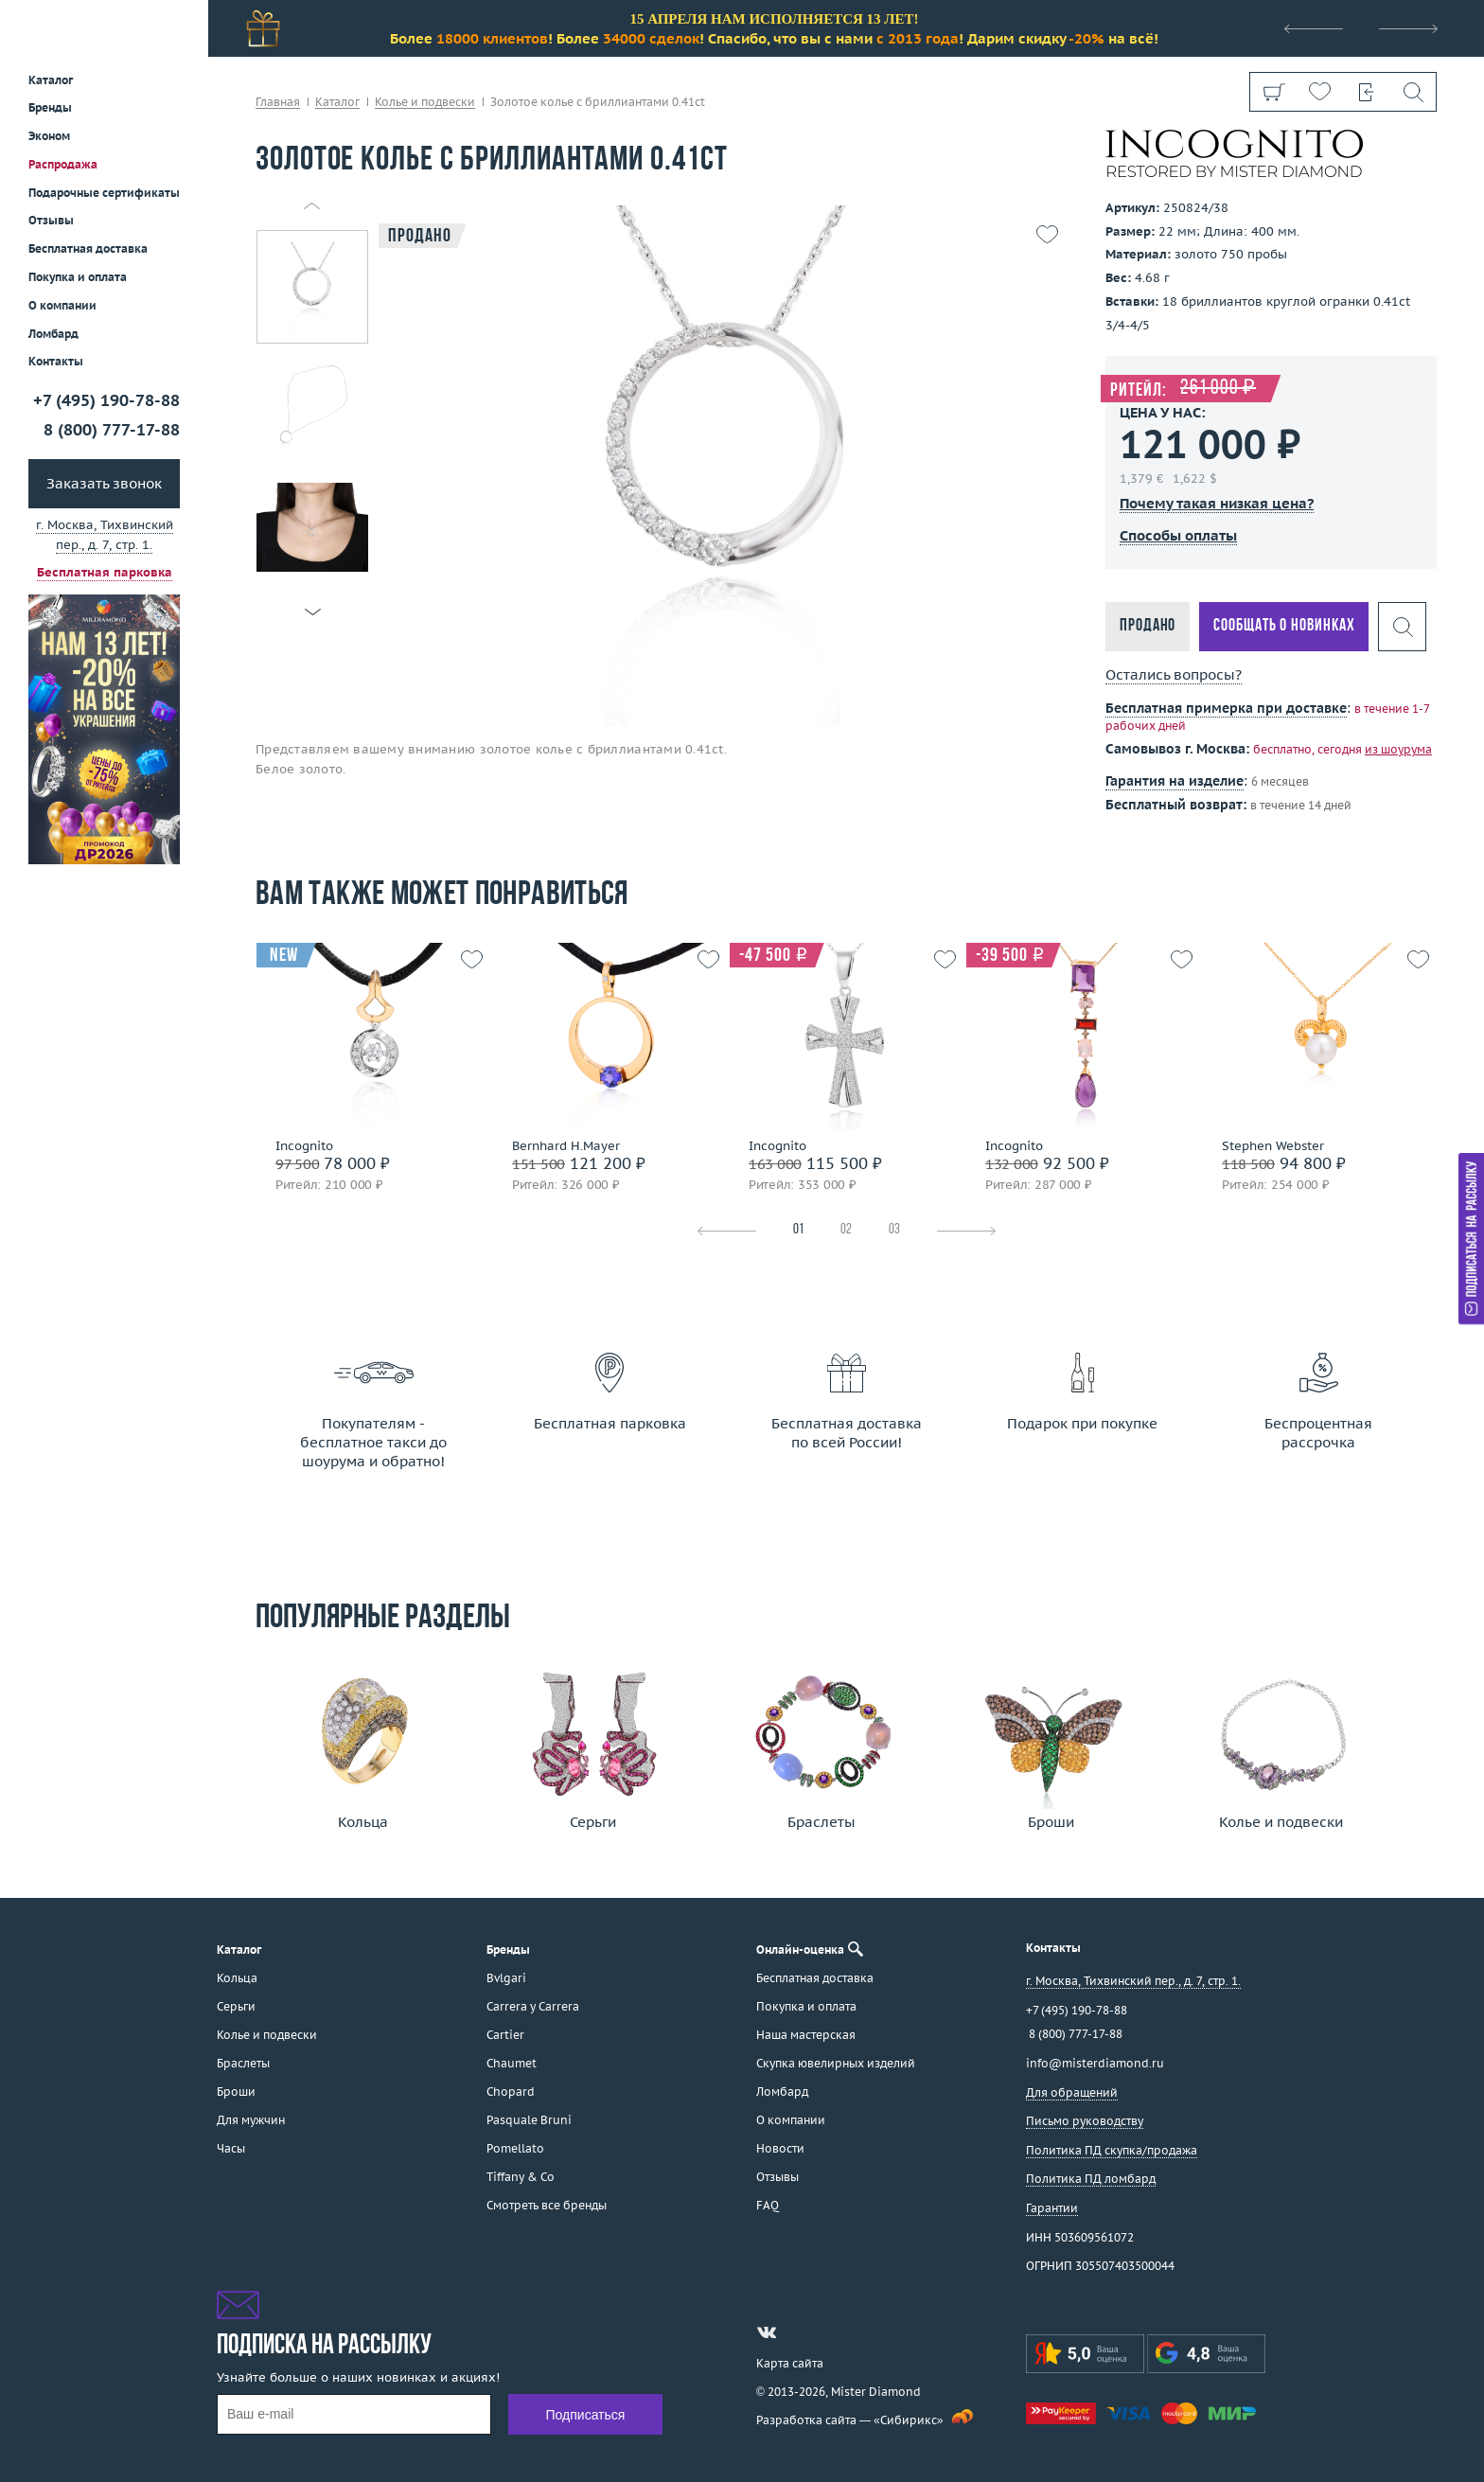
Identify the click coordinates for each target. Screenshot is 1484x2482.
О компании (62, 305)
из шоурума (1398, 749)
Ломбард (53, 334)
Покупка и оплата (77, 277)
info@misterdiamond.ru (1095, 2063)
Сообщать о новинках (1283, 626)
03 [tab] (894, 1230)
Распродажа (62, 164)
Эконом (49, 136)
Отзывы (51, 220)
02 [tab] (846, 1230)
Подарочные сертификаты (104, 193)
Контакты (55, 361)
